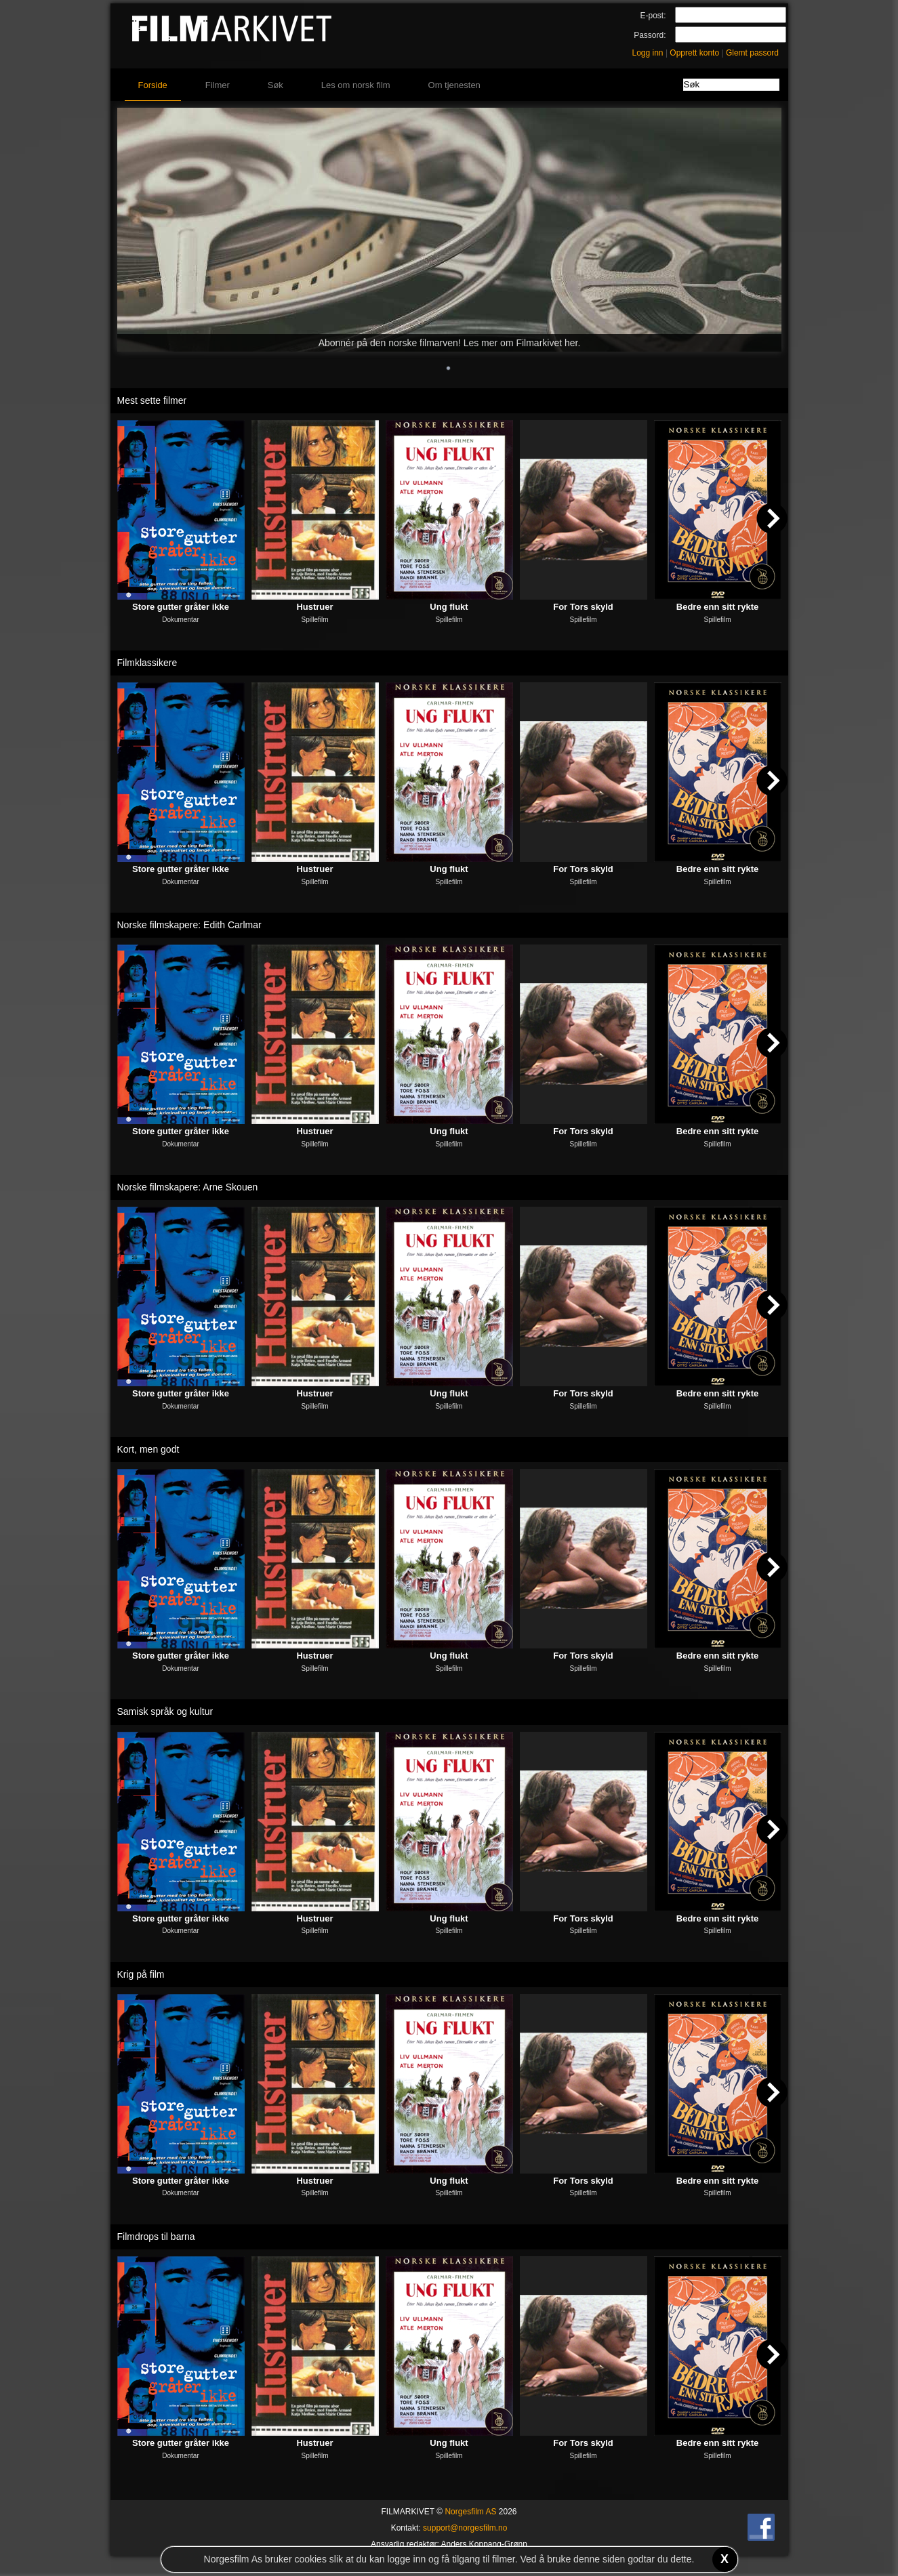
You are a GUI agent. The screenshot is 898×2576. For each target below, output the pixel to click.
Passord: (650, 35)
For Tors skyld (583, 607)
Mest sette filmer (152, 400)
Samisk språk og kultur (165, 1711)
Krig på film (141, 1974)
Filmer (217, 85)
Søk (275, 85)
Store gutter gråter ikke (180, 607)
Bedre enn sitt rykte (717, 607)
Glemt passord (752, 53)
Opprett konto (694, 53)
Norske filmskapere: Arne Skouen (187, 1187)
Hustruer (314, 607)
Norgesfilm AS (470, 2511)
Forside (152, 85)
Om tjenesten (454, 85)
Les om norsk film (355, 85)
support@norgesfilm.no (465, 2528)
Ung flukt (449, 607)
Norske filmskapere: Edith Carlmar (189, 924)
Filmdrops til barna (156, 2236)
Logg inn (648, 53)
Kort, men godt (148, 1449)
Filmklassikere (147, 662)
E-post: (653, 15)
